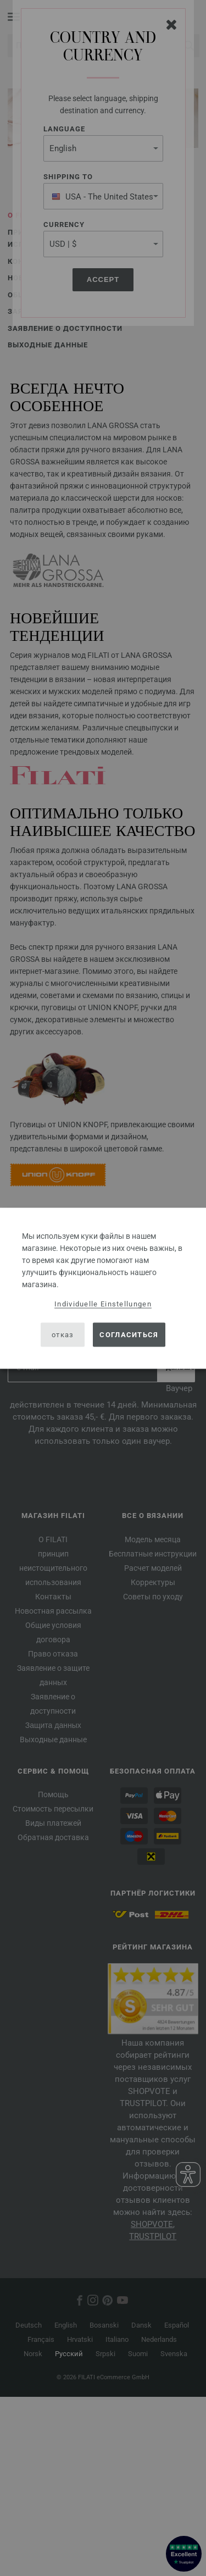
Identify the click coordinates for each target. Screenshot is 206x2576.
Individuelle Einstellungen (103, 1303)
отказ (63, 1335)
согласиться (128, 1335)
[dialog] (103, 1288)
